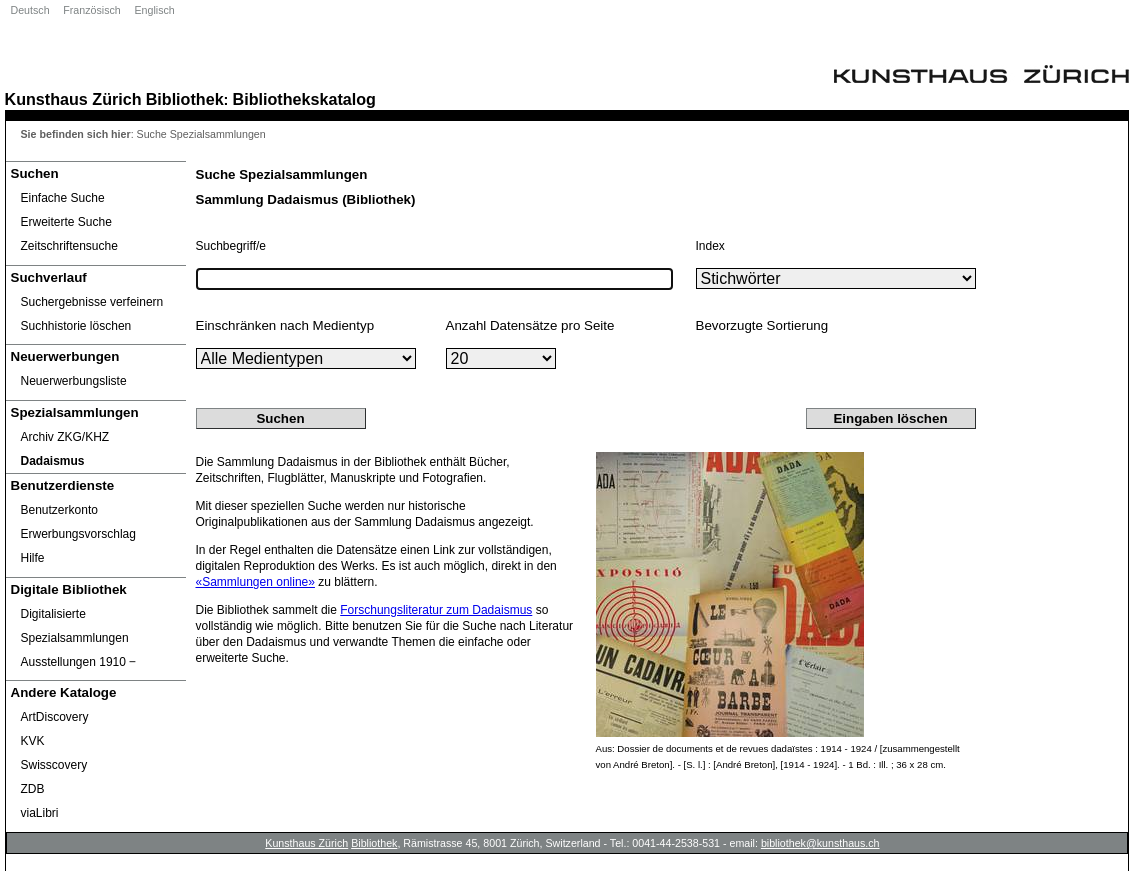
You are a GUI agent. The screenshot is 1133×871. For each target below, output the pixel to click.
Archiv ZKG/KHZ (65, 437)
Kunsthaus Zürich (73, 99)
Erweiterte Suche (66, 222)
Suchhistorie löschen (76, 326)
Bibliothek (185, 99)
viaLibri (40, 813)
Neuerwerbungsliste (74, 381)
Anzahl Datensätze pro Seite (530, 325)
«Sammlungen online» (255, 582)
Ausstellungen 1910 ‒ (79, 662)
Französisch (91, 10)
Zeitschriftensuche (69, 246)
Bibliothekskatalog (304, 99)
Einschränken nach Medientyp (285, 325)
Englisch (154, 10)
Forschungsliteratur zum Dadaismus (436, 610)
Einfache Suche (63, 198)
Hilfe (33, 558)
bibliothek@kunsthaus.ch (820, 843)
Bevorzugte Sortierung (762, 325)
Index (710, 246)
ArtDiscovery (55, 717)
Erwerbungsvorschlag (78, 534)
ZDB (33, 789)
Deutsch (30, 10)
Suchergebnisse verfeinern (92, 302)
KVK (33, 741)
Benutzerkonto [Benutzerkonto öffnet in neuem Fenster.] (59, 510)
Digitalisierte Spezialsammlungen (75, 626)
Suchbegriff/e (231, 246)
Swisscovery (54, 765)
